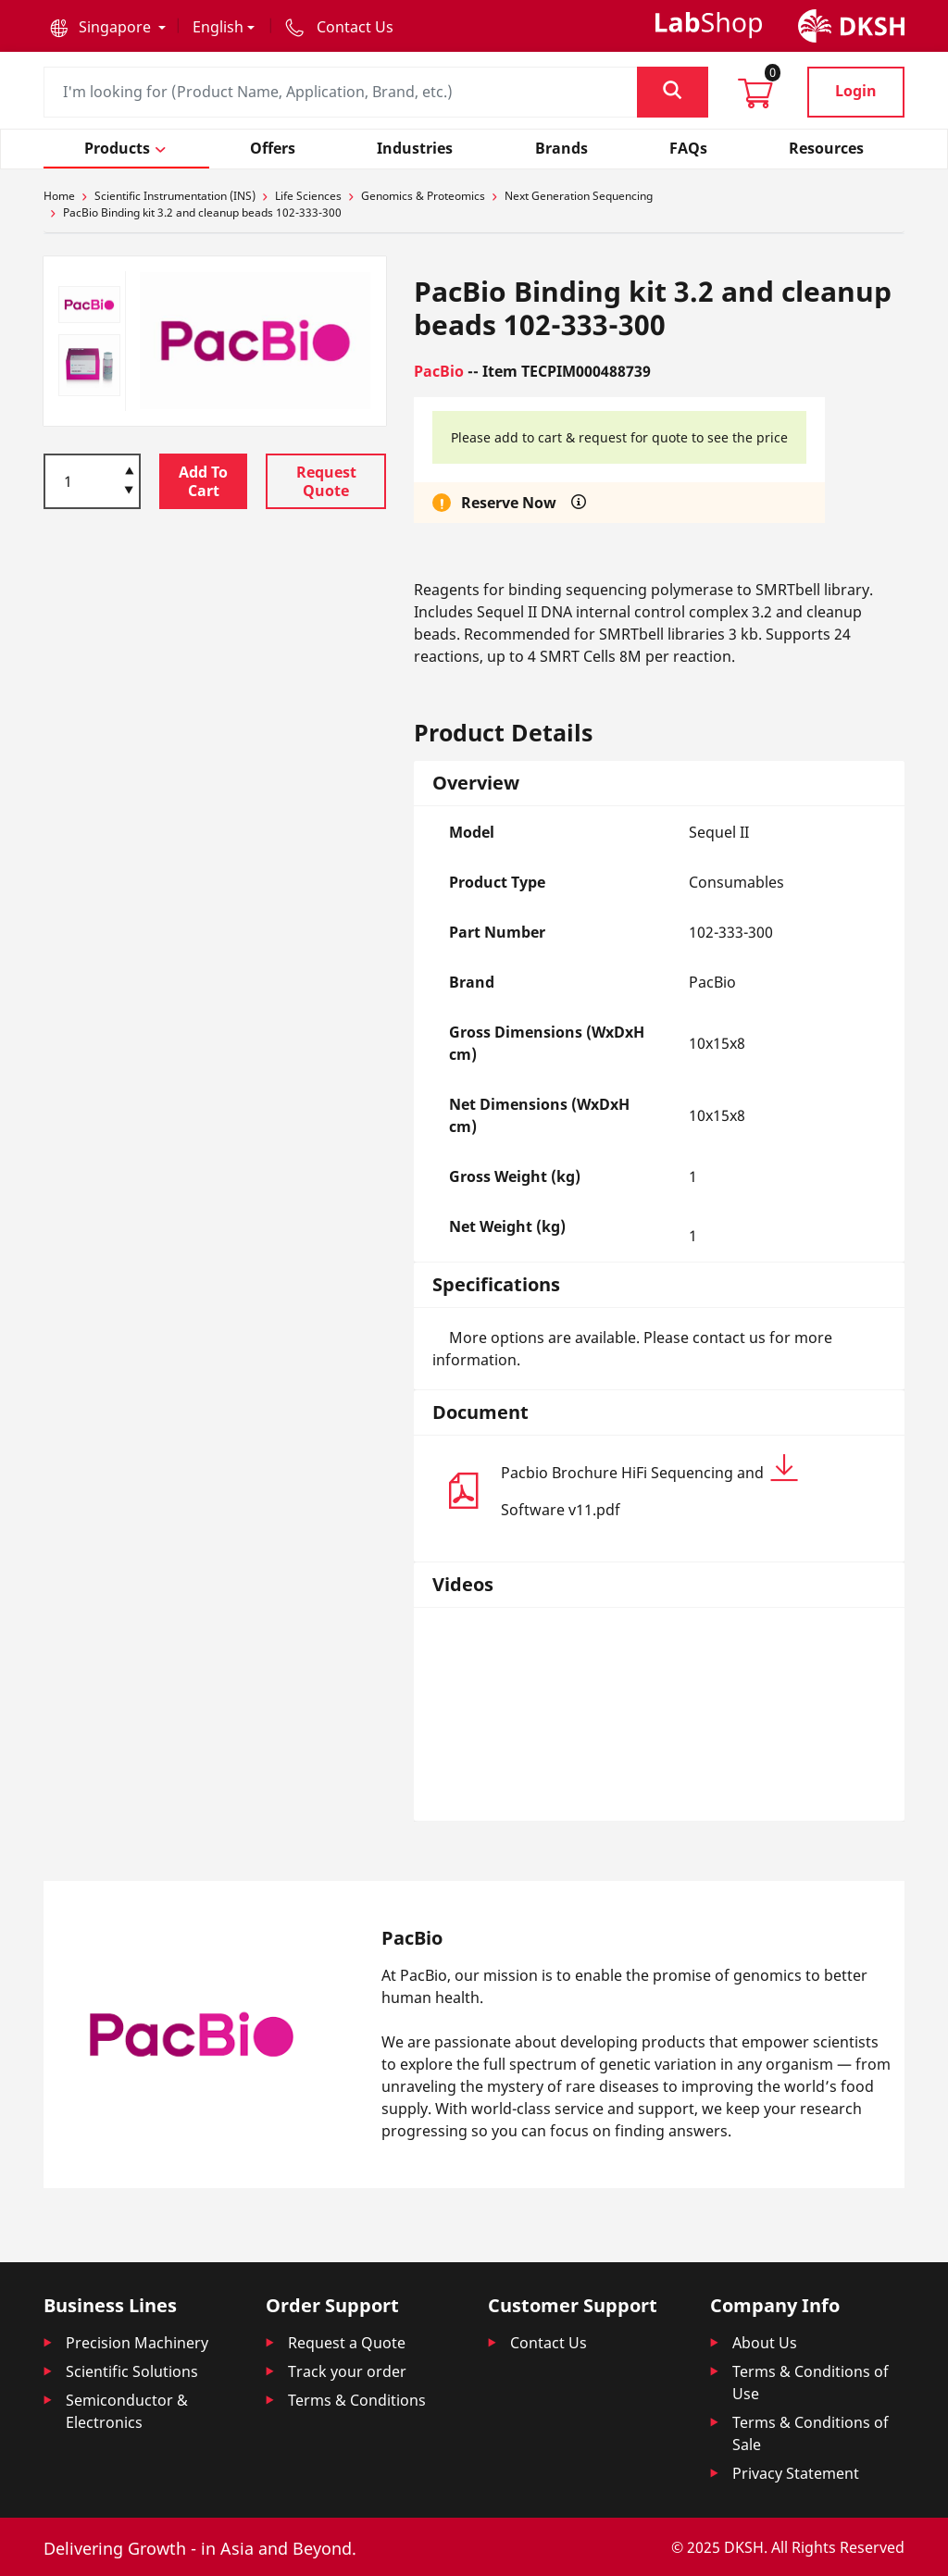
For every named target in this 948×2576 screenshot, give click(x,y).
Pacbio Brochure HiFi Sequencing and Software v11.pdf (649, 1487)
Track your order (347, 2371)
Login (856, 91)
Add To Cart (203, 481)
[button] (108, 27)
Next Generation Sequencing (579, 196)
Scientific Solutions (132, 2371)
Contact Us (548, 2343)
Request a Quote (346, 2343)
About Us (764, 2343)
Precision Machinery (137, 2343)
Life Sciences (308, 196)
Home (59, 196)
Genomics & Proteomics (423, 196)
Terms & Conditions (357, 2400)
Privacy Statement (795, 2473)
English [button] (218, 27)
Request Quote (326, 481)
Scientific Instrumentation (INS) (175, 196)
